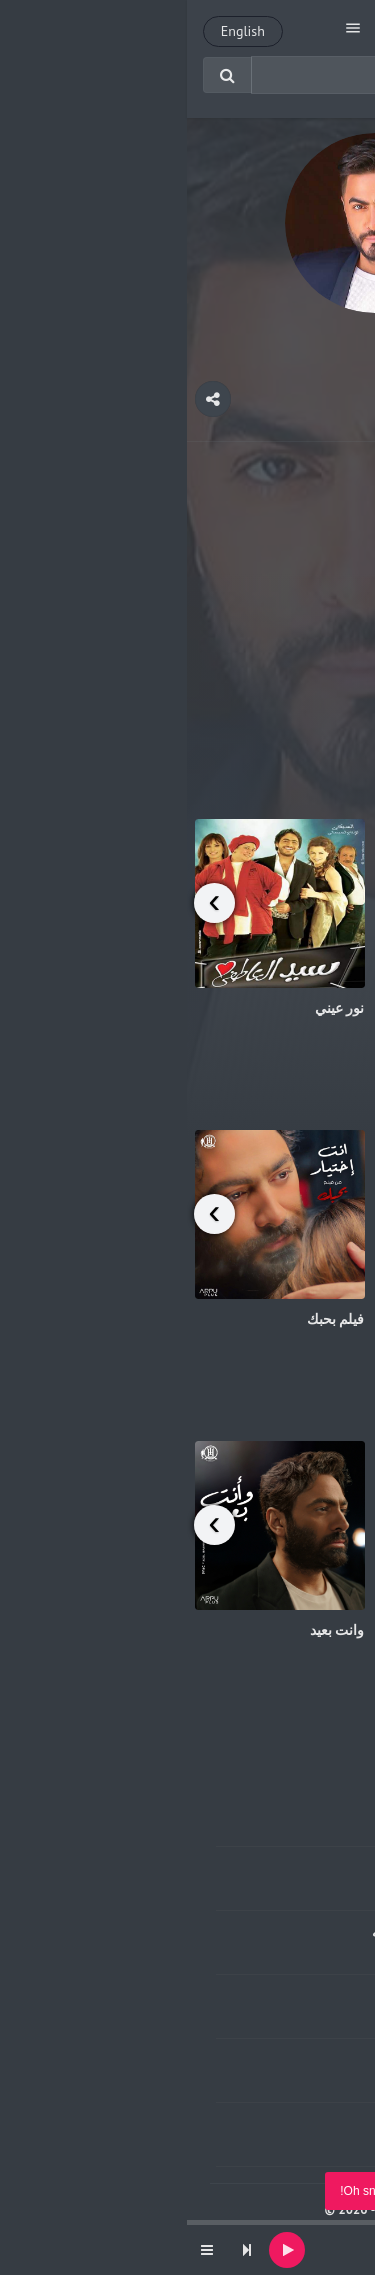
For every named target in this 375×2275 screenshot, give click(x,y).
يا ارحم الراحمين (319, 1008)
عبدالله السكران (245, 1951)
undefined (281, 2260)
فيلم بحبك (149, 1319)
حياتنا (352, 1630)
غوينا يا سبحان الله (237, 1932)
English (56, 31)
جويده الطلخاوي (246, 1823)
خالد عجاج (263, 2079)
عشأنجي (342, 1319)
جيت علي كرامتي (239, 1996)
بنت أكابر (285, 2243)
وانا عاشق (260, 1804)
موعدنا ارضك (251, 2124)
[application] (187, 2250)
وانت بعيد (150, 1630)
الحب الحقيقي (249, 1868)
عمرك (272, 2060)
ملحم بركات (258, 2143)
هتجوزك (344, 697)
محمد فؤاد (262, 1887)
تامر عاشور (259, 2015)
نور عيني (153, 1008)
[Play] (100, 2250)
